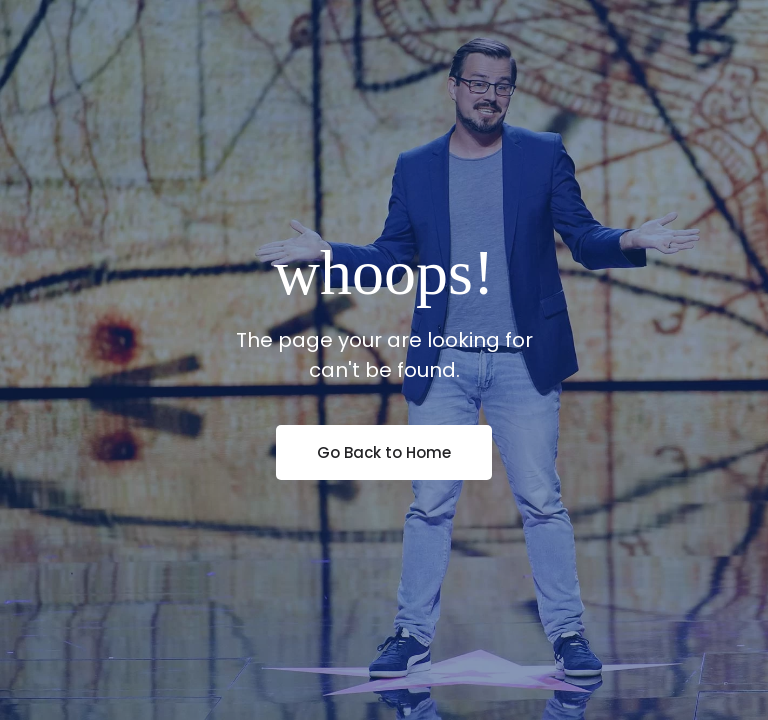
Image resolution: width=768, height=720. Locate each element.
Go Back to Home (384, 452)
